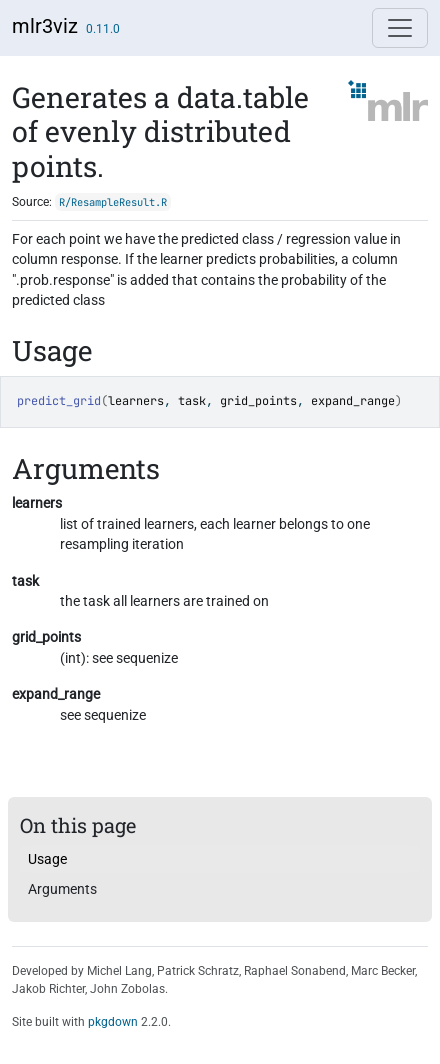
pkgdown (113, 1022)
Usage (47, 859)
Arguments (62, 889)
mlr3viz (45, 26)
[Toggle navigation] (400, 28)
